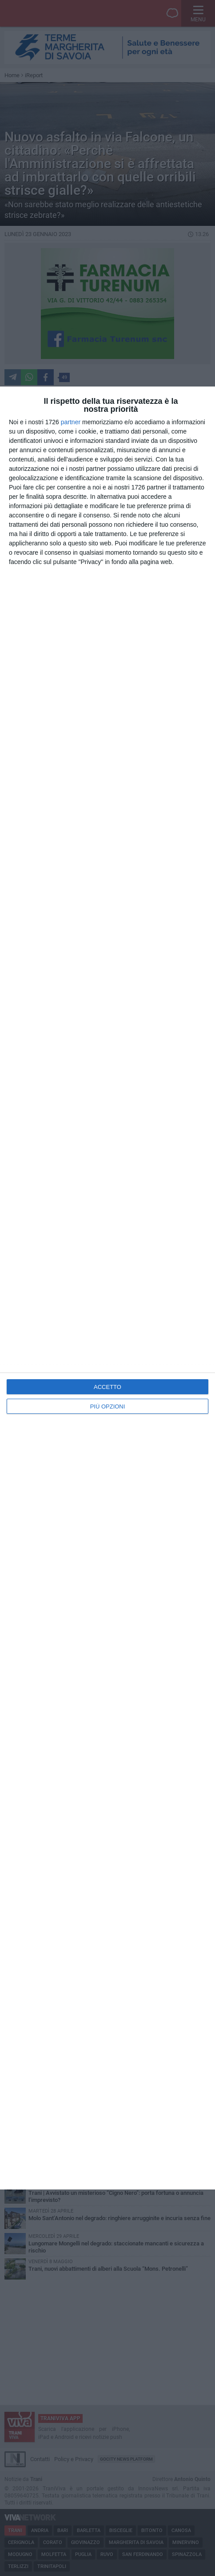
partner (70, 422)
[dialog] (107, 1288)
